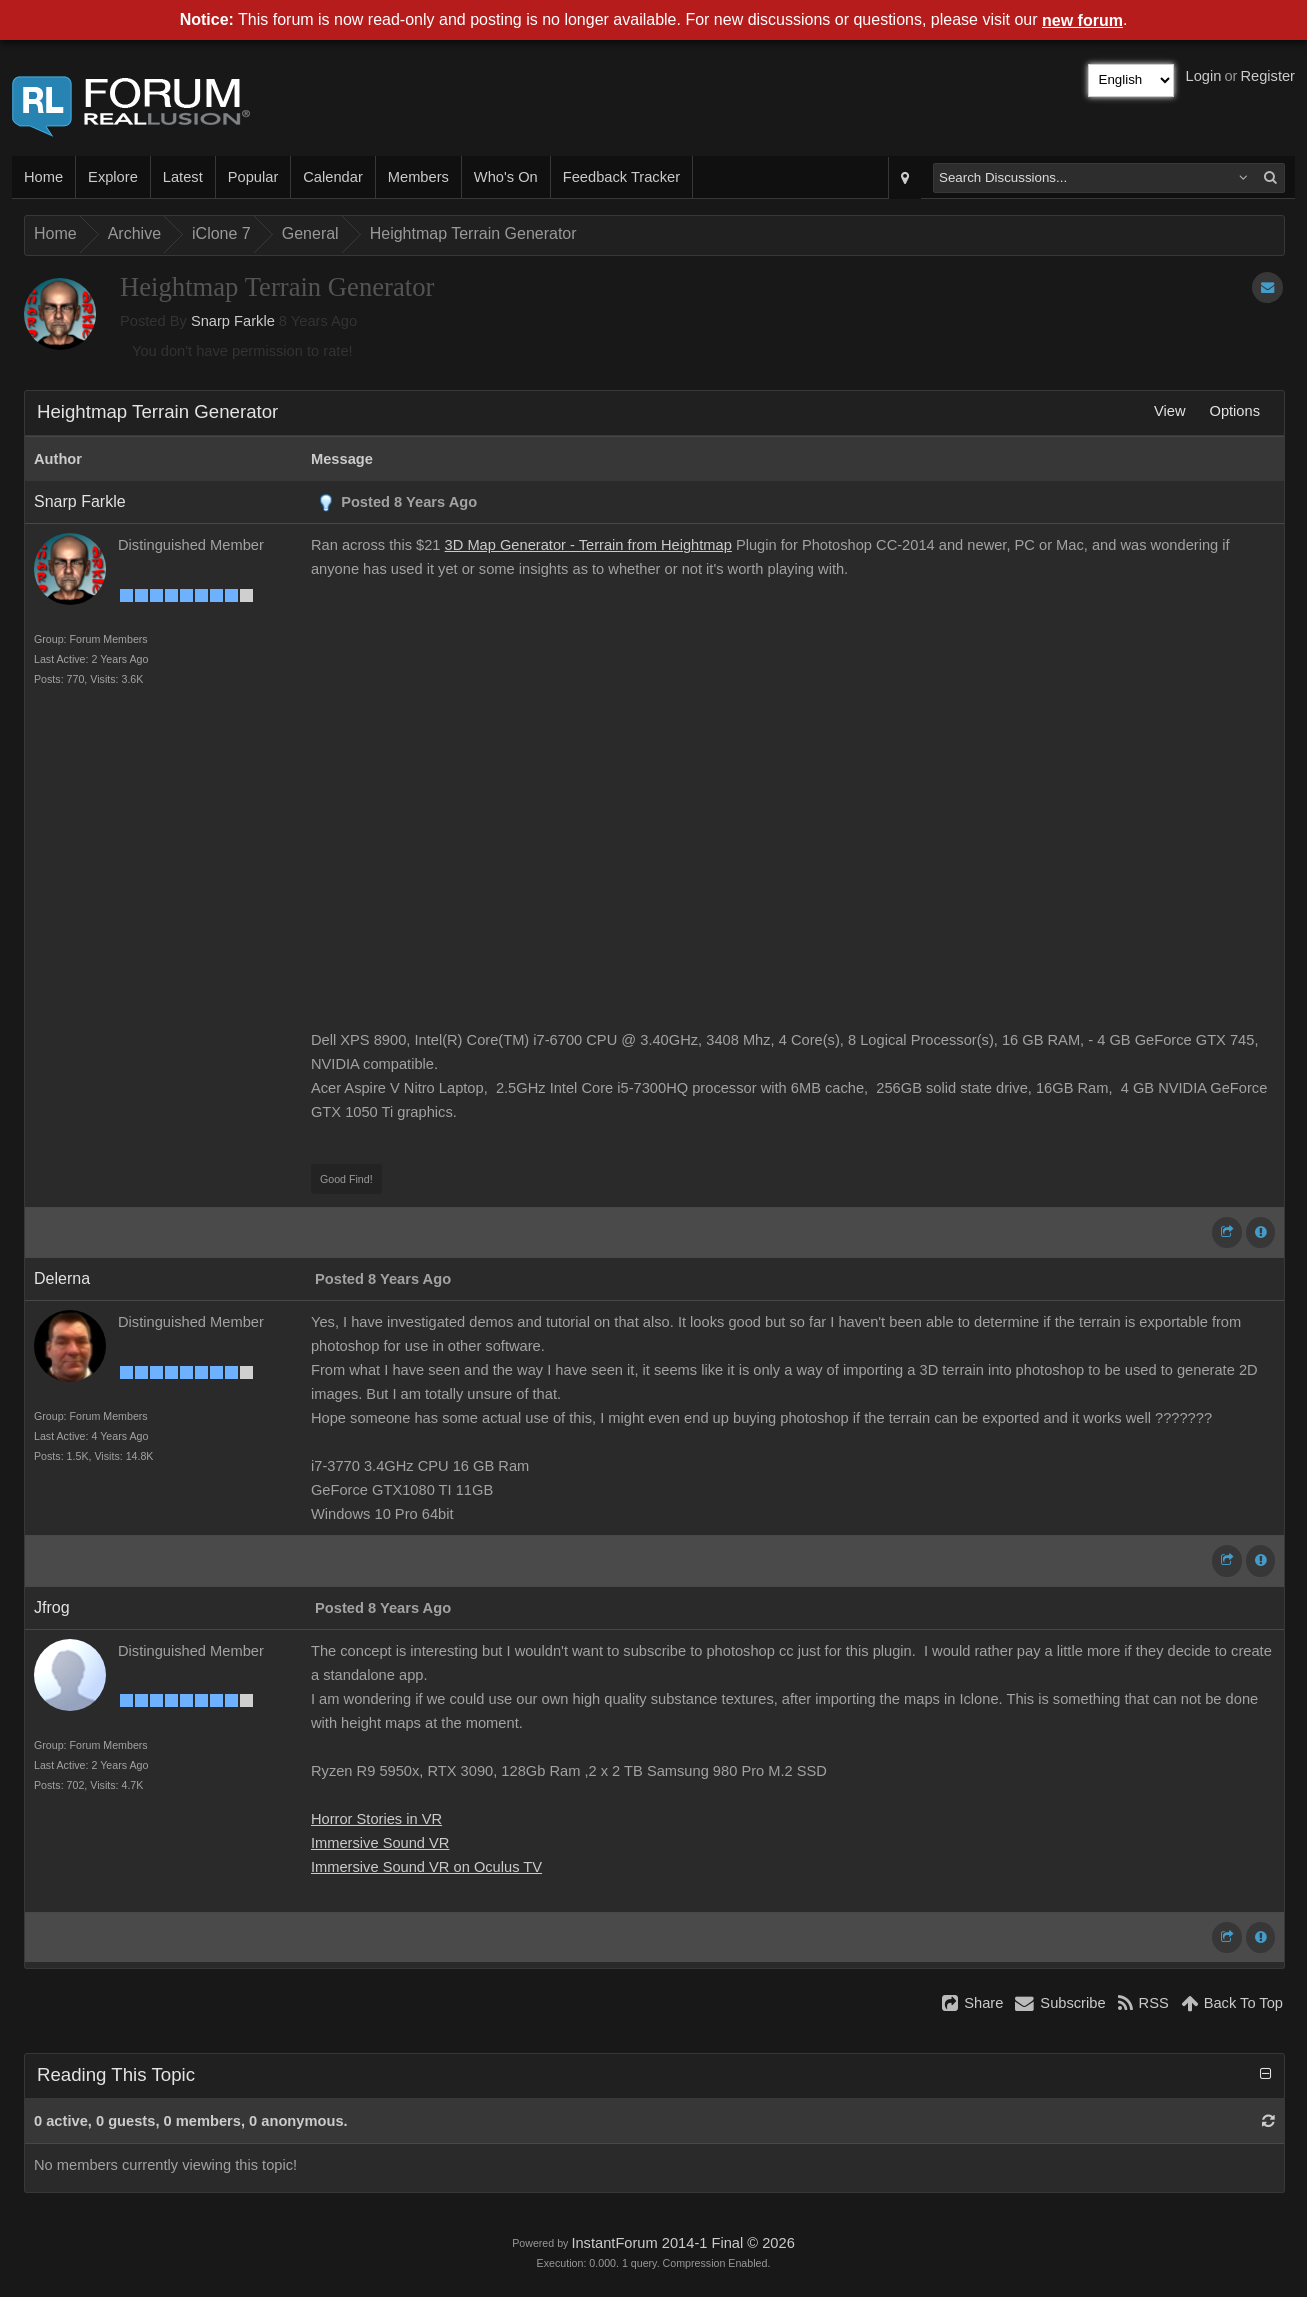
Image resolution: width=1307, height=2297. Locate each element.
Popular (253, 177)
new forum (1082, 20)
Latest (183, 177)
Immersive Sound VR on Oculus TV (426, 1867)
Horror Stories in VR (376, 1819)
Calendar (332, 177)
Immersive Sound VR (380, 1843)
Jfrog (52, 1607)
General (310, 233)
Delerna (62, 1278)
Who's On (506, 177)
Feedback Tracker (621, 177)
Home (43, 177)
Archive (134, 233)
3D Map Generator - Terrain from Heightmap (588, 545)
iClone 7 (221, 233)
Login (1204, 76)
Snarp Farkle (233, 321)
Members (418, 177)
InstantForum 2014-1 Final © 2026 (682, 2243)
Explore (113, 177)
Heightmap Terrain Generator (473, 233)
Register (1267, 76)
